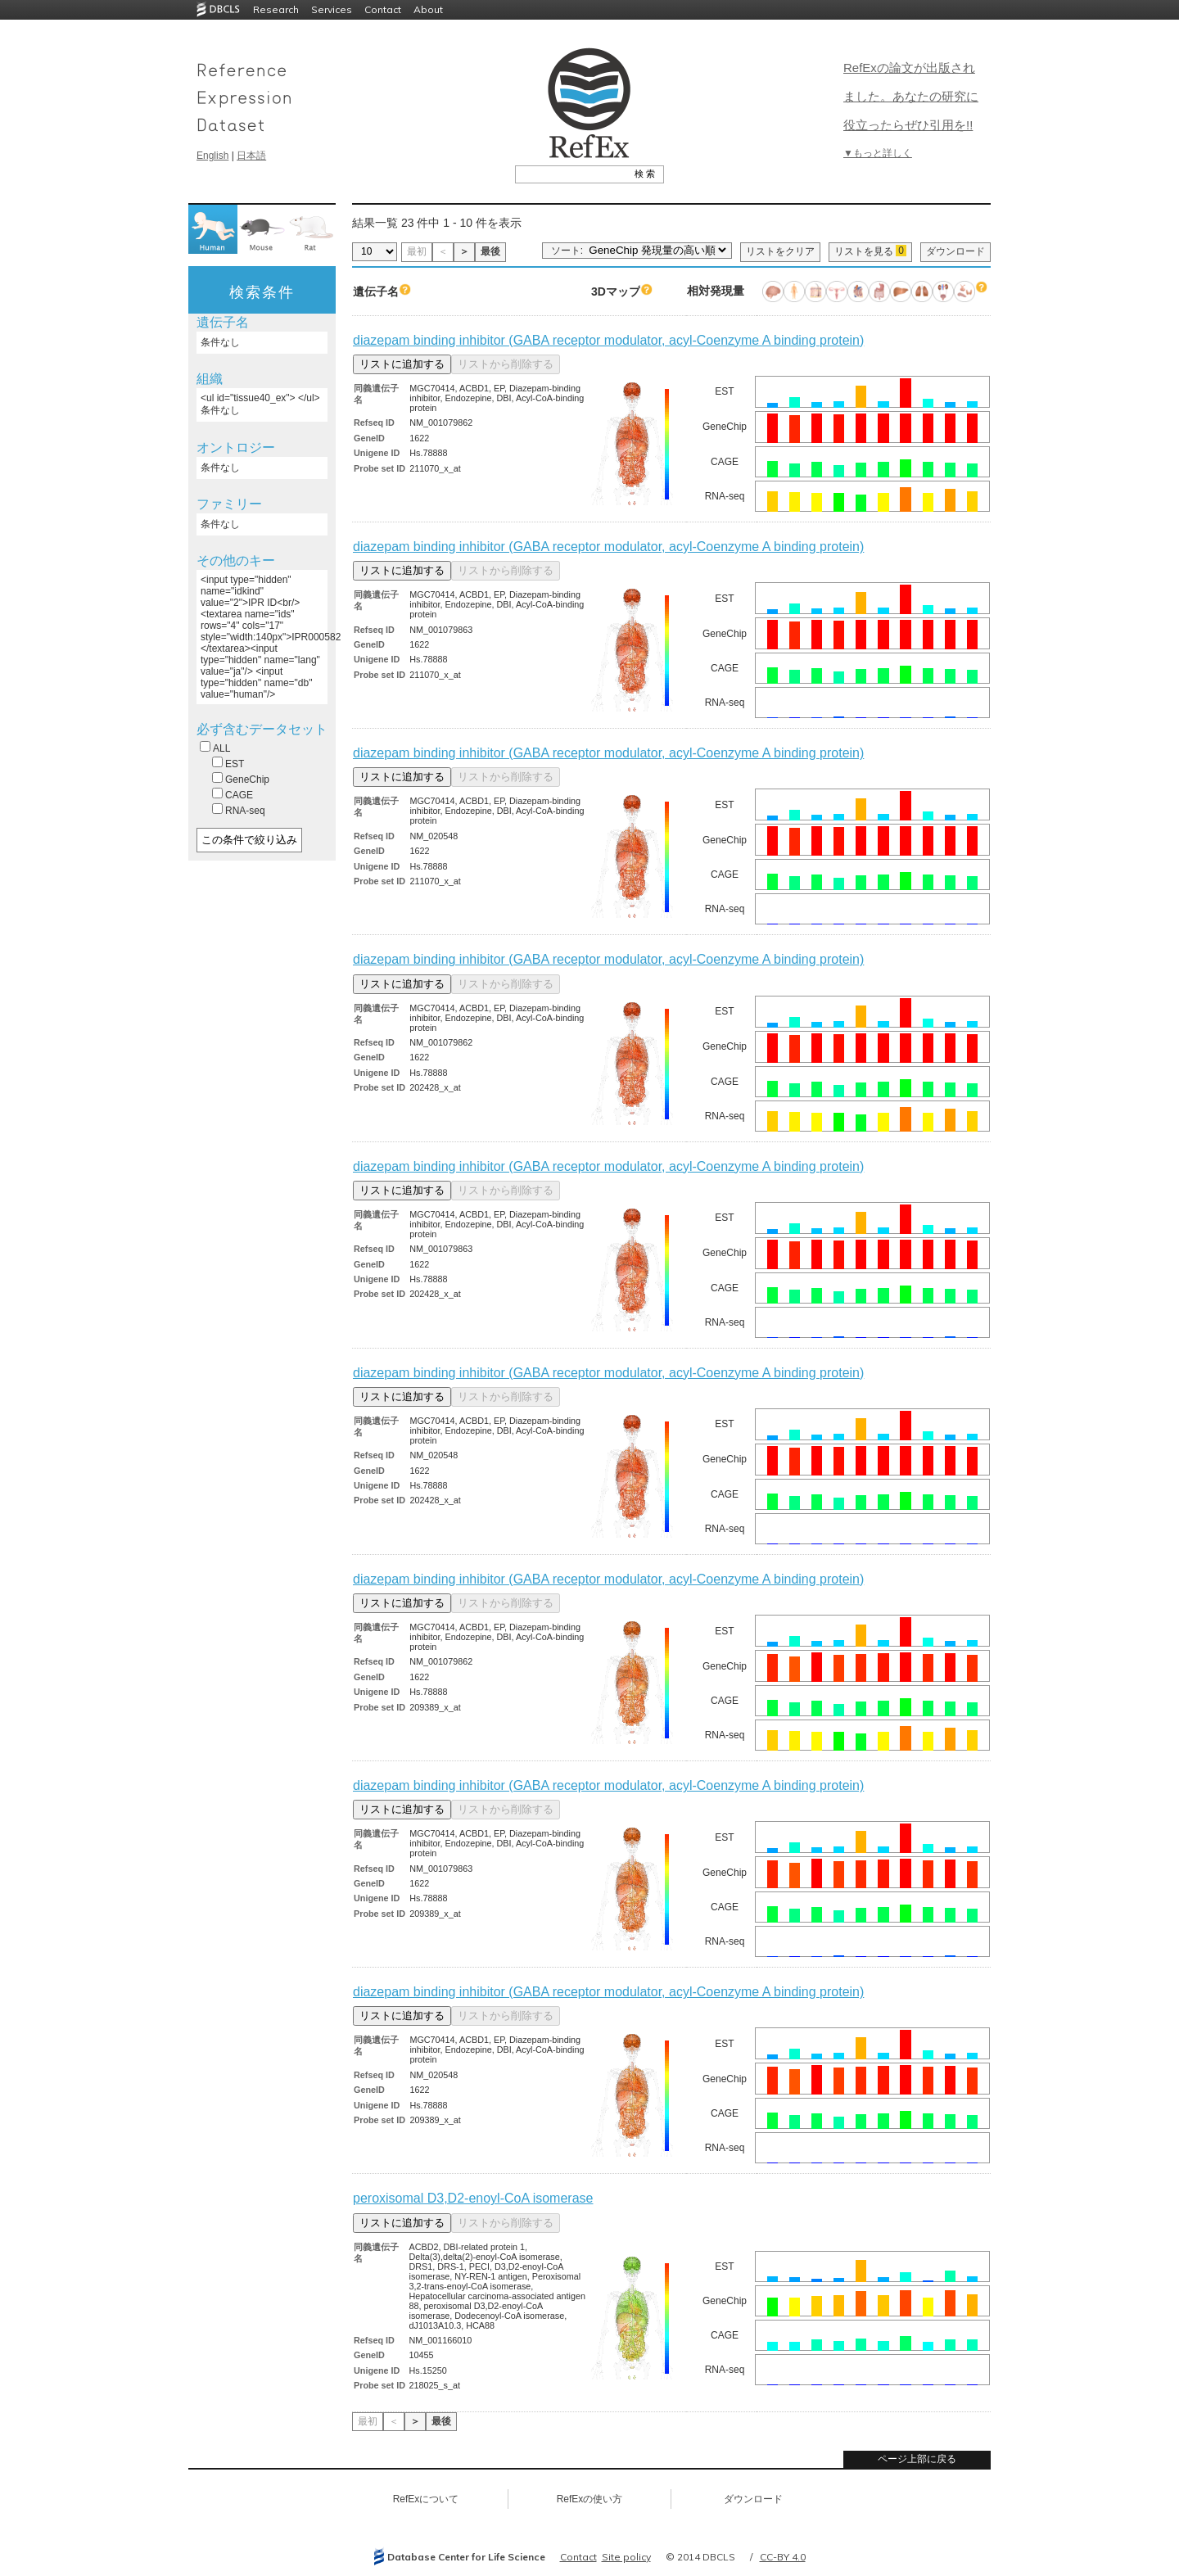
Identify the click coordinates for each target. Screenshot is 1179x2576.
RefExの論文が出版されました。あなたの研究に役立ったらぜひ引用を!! (910, 96)
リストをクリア (780, 251)
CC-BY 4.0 (783, 2557)
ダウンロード (955, 251)
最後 (490, 251)
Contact (382, 9)
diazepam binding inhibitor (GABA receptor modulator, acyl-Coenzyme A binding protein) (608, 340)
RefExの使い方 (590, 2499)
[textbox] (571, 173)
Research (276, 9)
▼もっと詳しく (877, 153)
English (212, 155)
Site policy (626, 2557)
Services (331, 9)
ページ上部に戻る (917, 2459)
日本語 (251, 155)
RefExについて (426, 2499)
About (428, 9)
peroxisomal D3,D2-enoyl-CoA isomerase (473, 2198)
